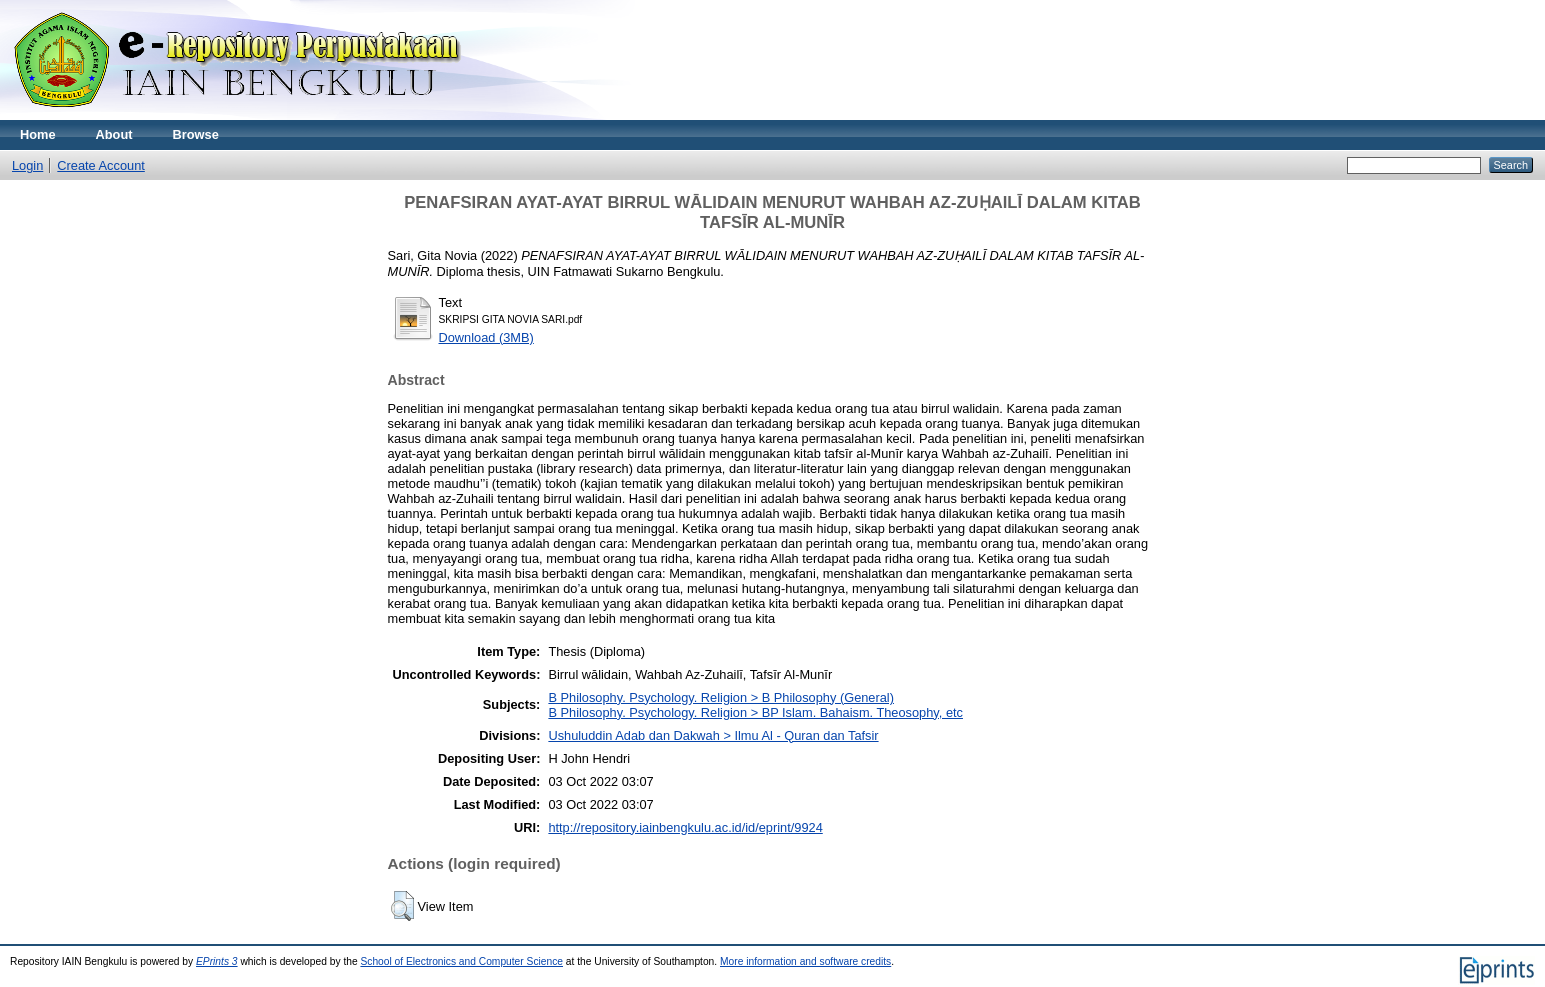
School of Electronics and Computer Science (461, 961)
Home (38, 134)
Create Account (101, 165)
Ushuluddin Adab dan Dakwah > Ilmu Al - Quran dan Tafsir (713, 735)
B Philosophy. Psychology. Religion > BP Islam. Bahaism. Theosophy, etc (755, 712)
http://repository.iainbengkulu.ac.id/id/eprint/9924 (685, 827)
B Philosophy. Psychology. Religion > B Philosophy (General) (721, 697)
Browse (196, 134)
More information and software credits (805, 961)
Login (27, 165)
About (114, 134)
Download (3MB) (486, 337)
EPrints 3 (217, 961)
